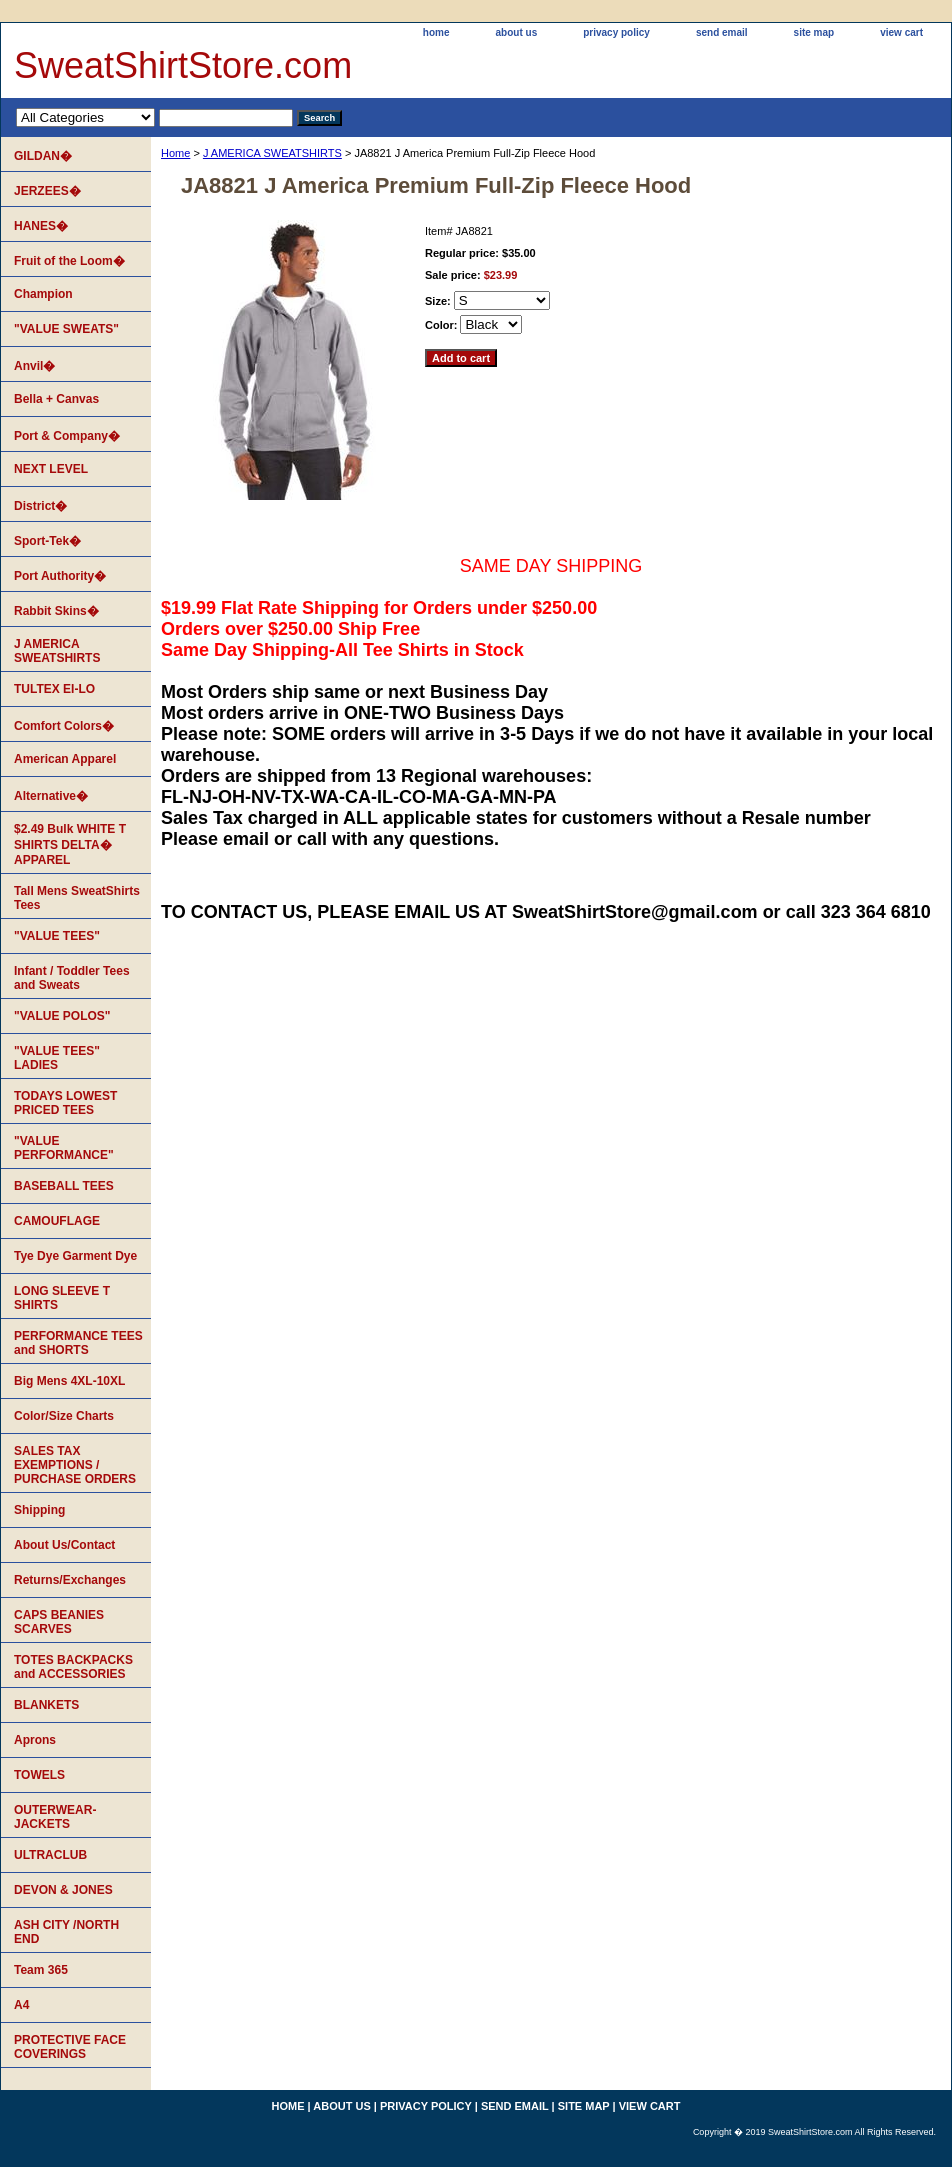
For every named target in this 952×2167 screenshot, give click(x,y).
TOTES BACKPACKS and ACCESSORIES (73, 1667)
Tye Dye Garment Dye (75, 1256)
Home (175, 153)
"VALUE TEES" (57, 936)
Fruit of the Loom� (69, 261)
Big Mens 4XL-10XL (69, 1381)
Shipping (39, 1510)
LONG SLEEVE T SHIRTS (62, 1298)
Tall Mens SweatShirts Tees (77, 898)
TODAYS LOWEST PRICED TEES (65, 1103)
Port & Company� (67, 436)
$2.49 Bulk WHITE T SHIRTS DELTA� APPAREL (70, 844)
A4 (21, 2005)
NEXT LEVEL (51, 469)
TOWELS (39, 1775)
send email (722, 32)
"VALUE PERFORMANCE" (64, 1148)
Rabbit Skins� (56, 611)
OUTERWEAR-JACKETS (55, 1817)
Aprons (35, 1740)
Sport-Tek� (47, 541)
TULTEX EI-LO (54, 689)
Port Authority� (60, 576)
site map (814, 32)
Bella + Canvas (56, 399)
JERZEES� (47, 191)
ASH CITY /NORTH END (66, 1932)
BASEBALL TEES (64, 1186)
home (436, 32)
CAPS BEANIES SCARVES (59, 1622)
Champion (43, 294)
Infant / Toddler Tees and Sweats (72, 978)
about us (517, 32)
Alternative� (51, 796)
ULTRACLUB (50, 1855)
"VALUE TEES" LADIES (57, 1058)
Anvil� (34, 366)
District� (40, 506)
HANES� (41, 226)
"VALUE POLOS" (62, 1016)
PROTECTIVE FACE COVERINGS (70, 2047)
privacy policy (616, 32)
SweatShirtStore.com (183, 65)
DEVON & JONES (63, 1890)
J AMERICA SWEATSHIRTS (272, 153)
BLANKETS (46, 1705)
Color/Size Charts (64, 1416)
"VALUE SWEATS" (66, 329)
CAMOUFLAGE (57, 1221)
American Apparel (65, 759)
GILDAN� (43, 156)
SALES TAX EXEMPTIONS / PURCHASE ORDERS (75, 1465)
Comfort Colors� (64, 726)
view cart (901, 32)
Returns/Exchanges (70, 1580)
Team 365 (41, 1970)
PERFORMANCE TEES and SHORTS (78, 1343)
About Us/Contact (64, 1545)
